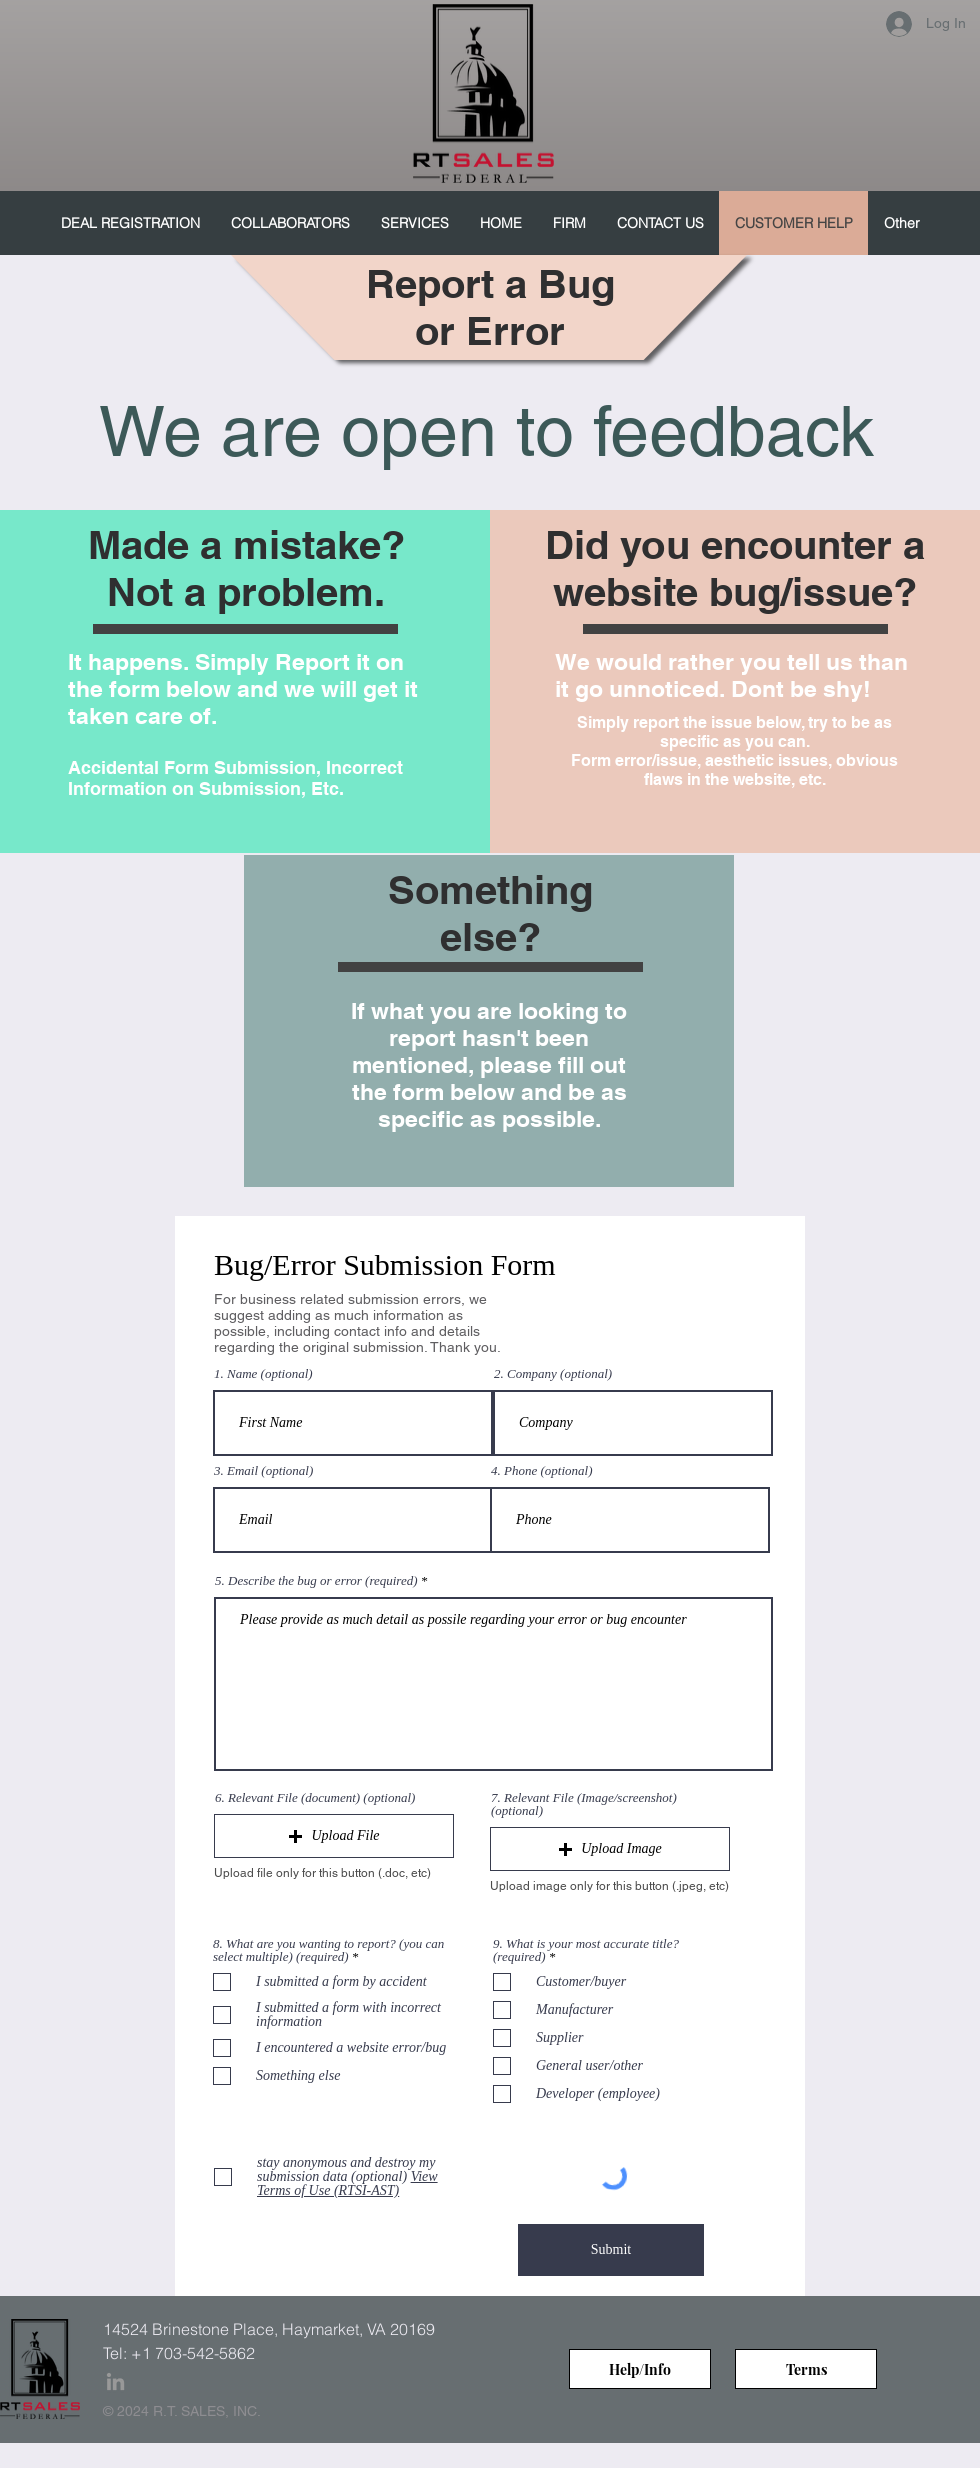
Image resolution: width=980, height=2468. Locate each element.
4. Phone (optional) (541, 1470)
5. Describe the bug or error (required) (316, 1580)
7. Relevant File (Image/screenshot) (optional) (584, 1804)
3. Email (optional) (263, 1470)
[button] (334, 1836)
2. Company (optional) (553, 1373)
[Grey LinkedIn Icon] (115, 2381)
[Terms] (806, 2369)
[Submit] (611, 2250)
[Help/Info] (640, 2369)
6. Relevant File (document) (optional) (315, 1797)
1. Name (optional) (263, 1373)
